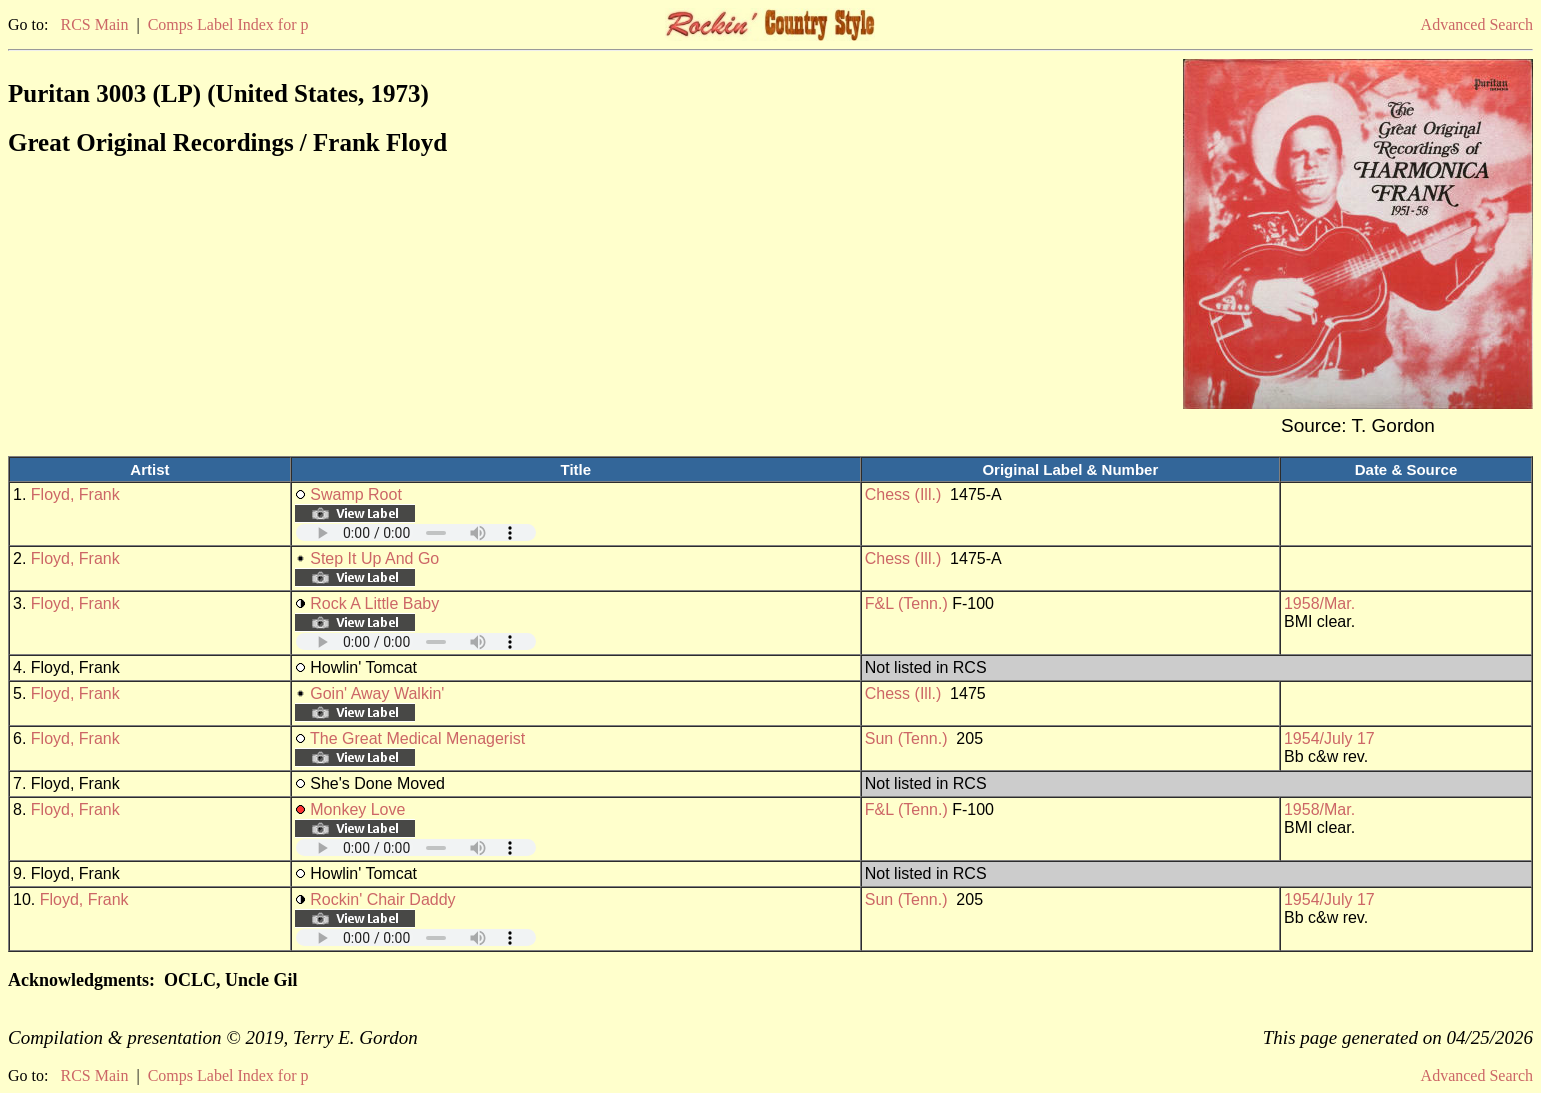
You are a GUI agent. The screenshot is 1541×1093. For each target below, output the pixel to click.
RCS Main (94, 24)
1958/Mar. (1319, 603)
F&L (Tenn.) (906, 603)
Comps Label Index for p (228, 24)
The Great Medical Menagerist (417, 738)
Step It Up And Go (374, 558)
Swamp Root (356, 494)
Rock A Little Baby (374, 603)
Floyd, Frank (75, 494)
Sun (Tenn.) (906, 738)
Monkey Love (357, 809)
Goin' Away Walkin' (377, 693)
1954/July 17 (1329, 738)
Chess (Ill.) (903, 494)
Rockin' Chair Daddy (382, 899)
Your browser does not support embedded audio (416, 532)
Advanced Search (1477, 24)
